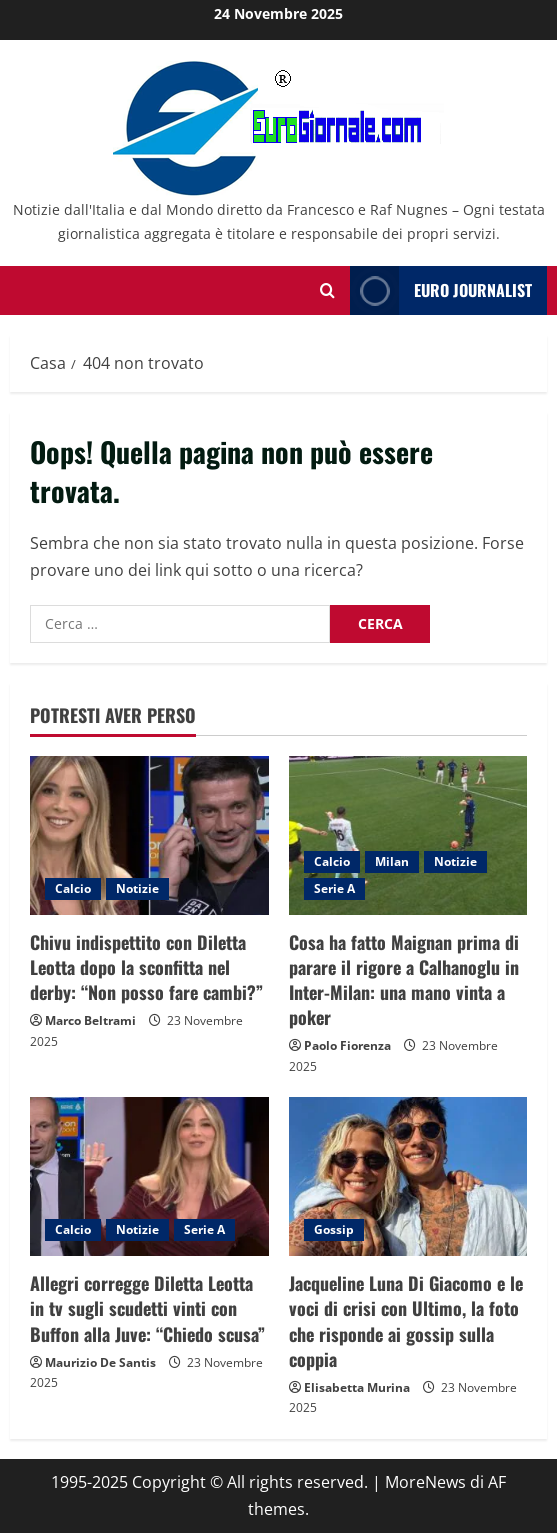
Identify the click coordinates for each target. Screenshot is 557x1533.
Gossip (334, 1229)
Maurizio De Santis (100, 1362)
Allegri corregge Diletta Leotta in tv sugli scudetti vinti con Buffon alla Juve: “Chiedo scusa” (147, 1308)
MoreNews (425, 1482)
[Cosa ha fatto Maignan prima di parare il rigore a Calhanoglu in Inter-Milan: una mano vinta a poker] (408, 835)
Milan (392, 861)
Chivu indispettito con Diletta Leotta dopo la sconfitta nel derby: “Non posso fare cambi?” (146, 967)
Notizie (137, 888)
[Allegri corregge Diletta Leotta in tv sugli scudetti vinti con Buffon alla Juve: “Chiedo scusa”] (149, 1176)
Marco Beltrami (90, 1020)
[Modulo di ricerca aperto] (327, 290)
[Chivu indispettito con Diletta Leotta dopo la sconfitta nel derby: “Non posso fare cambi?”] (149, 835)
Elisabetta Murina (357, 1387)
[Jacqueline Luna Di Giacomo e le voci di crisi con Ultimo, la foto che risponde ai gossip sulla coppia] (408, 1176)
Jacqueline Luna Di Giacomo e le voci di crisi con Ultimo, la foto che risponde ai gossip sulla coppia (406, 1321)
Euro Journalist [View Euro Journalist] (441, 290)
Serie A (334, 888)
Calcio (73, 888)
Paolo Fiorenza (347, 1045)
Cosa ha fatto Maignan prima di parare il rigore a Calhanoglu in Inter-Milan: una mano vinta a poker (404, 980)
